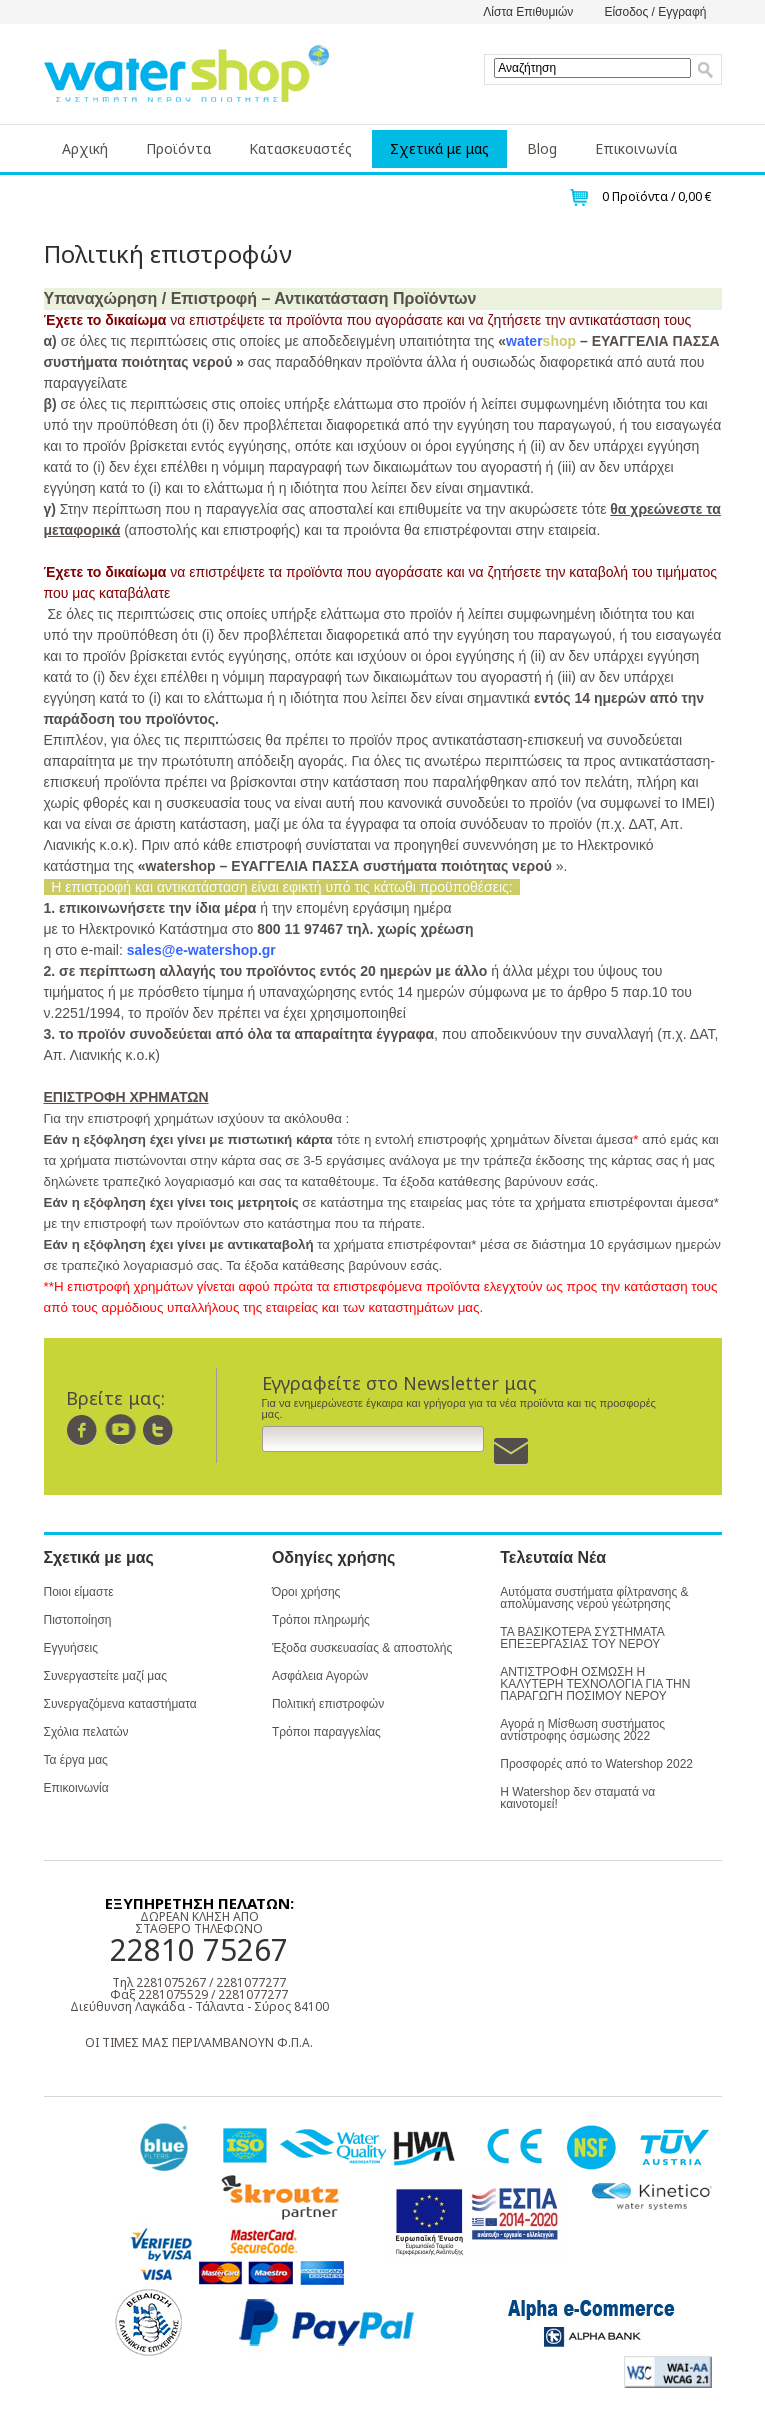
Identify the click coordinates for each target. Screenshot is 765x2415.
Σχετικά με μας (439, 148)
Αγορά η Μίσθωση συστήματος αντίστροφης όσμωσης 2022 (582, 1730)
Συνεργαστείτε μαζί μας (105, 1676)
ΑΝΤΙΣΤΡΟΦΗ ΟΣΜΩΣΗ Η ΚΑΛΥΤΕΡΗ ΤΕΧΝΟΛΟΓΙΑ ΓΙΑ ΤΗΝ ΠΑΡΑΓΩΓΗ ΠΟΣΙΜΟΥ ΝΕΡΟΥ (595, 1684)
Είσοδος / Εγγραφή (655, 12)
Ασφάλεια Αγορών (320, 1676)
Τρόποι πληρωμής (321, 1620)
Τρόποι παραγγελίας (326, 1732)
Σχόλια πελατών (86, 1732)
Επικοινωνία (636, 148)
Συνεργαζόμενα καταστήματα (120, 1704)
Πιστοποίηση (78, 1620)
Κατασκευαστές (300, 148)
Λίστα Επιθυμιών (528, 12)
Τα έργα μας (76, 1760)
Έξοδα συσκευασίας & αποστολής (362, 1648)
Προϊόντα (178, 148)
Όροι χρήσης (306, 1592)
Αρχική (85, 148)
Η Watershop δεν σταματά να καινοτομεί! (577, 1798)
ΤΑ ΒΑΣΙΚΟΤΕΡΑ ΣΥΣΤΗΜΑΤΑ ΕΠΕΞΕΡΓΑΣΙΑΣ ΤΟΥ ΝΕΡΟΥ (582, 1638)
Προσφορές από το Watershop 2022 (596, 1764)
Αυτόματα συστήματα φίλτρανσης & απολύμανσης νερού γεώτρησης (594, 1598)
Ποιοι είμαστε (79, 1592)
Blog (542, 148)
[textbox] (592, 68)
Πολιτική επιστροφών (328, 1704)
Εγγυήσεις (71, 1648)
